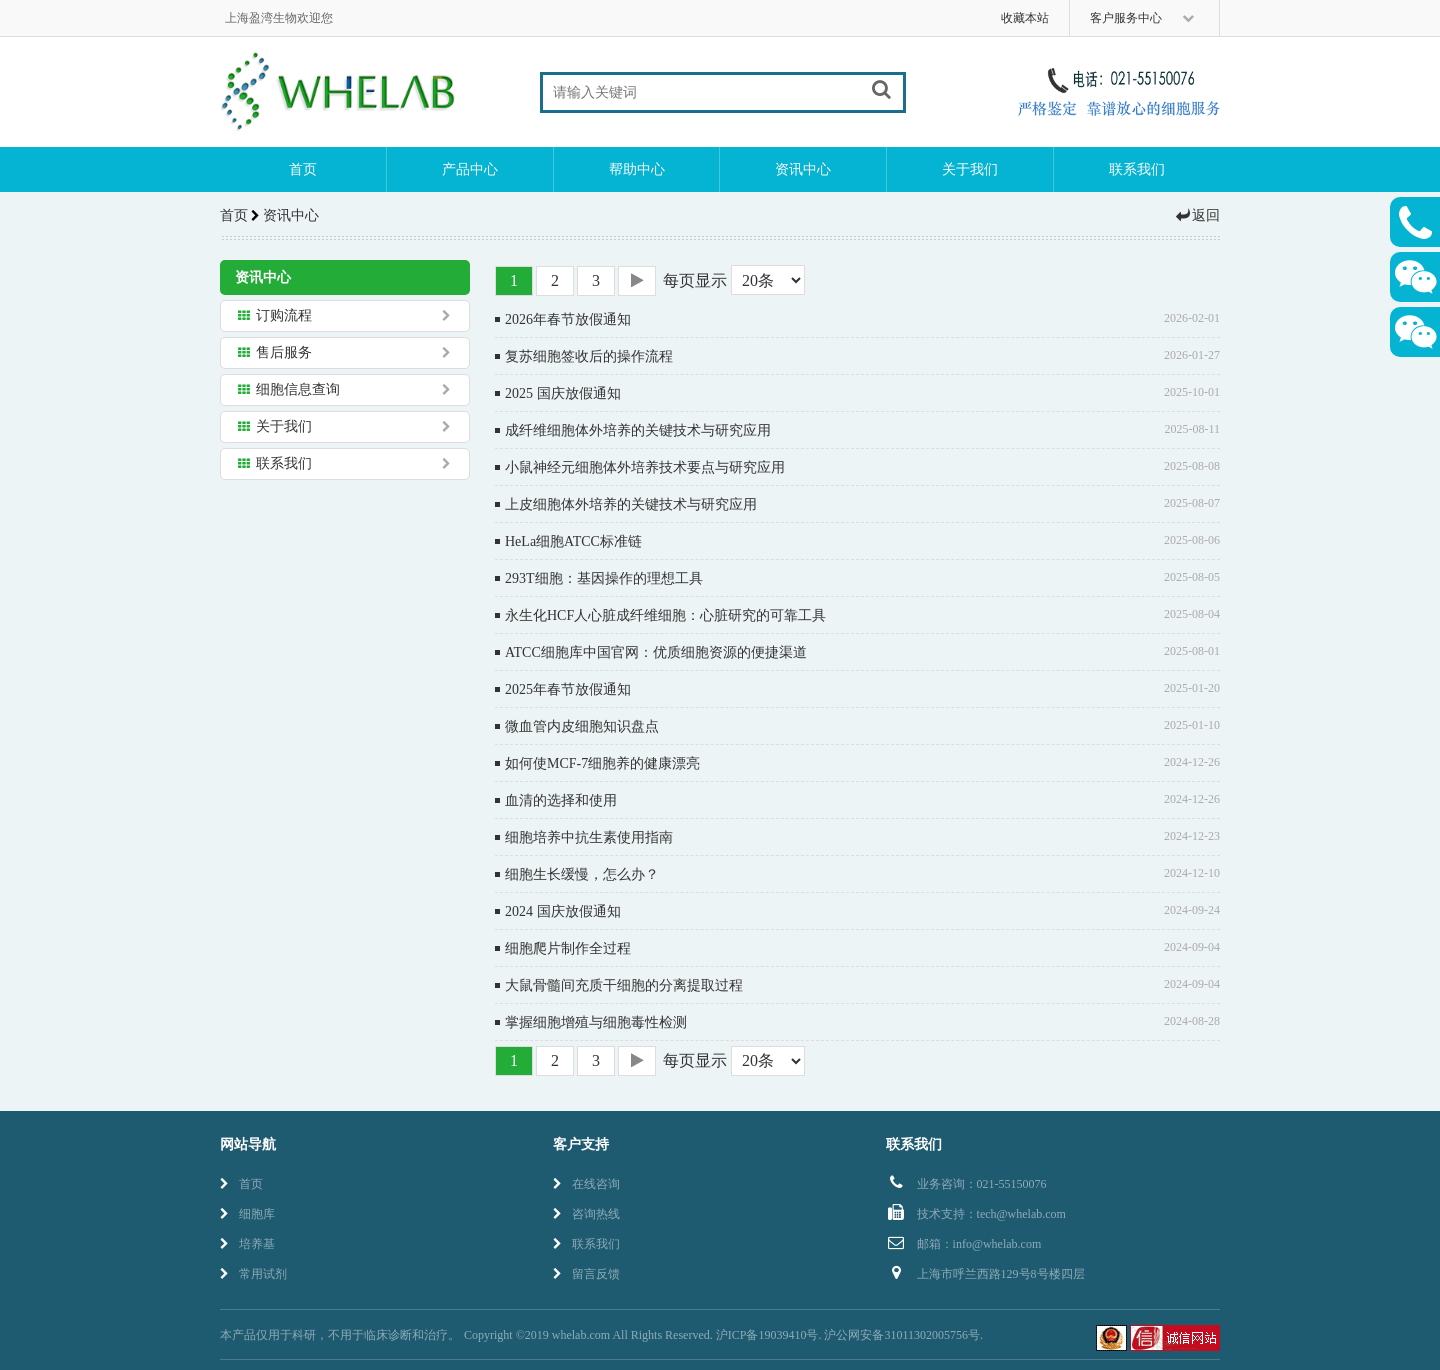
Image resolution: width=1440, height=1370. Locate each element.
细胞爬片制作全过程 (568, 948)
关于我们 (970, 169)
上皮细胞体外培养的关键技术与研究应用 (631, 504)
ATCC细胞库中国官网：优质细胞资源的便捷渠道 (656, 652)
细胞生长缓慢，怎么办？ (582, 874)
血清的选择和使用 (561, 800)
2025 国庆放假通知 (563, 393)
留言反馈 (586, 1274)
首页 (303, 169)
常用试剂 (253, 1274)
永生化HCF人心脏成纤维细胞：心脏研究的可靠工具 (665, 615)
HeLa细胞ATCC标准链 (573, 541)
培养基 (247, 1244)
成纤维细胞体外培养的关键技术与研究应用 (638, 430)
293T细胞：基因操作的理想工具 (604, 578)
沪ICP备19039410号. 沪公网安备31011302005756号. (849, 1335)
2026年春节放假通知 (568, 319)
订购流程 (284, 315)
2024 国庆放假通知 (563, 911)
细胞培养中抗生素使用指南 (589, 837)
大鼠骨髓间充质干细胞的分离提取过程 (624, 985)
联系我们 (1137, 169)
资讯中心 (803, 169)
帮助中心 (637, 169)
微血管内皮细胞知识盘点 (582, 726)
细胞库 (247, 1214)
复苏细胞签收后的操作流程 (589, 356)
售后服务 (284, 352)
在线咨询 (586, 1184)
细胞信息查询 (298, 389)
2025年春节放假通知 (568, 689)
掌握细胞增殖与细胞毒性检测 (596, 1022)
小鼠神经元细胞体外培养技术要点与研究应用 (645, 467)
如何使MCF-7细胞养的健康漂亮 (602, 763)
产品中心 (470, 169)
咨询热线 (586, 1214)
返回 (1197, 215)
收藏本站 (1025, 18)
